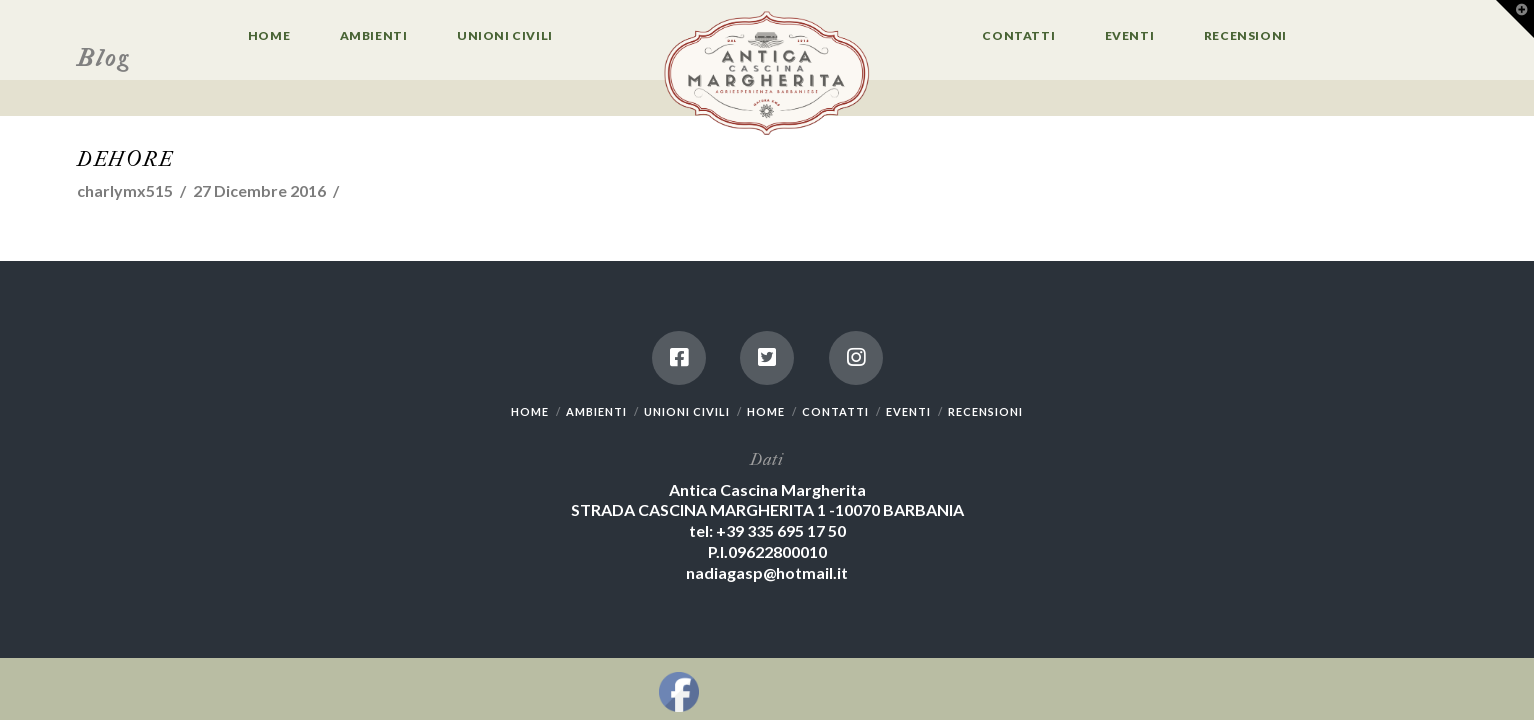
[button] (1515, 19)
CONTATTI (835, 411)
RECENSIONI (985, 411)
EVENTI (908, 411)
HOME (530, 411)
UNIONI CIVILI (687, 411)
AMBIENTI (596, 411)
